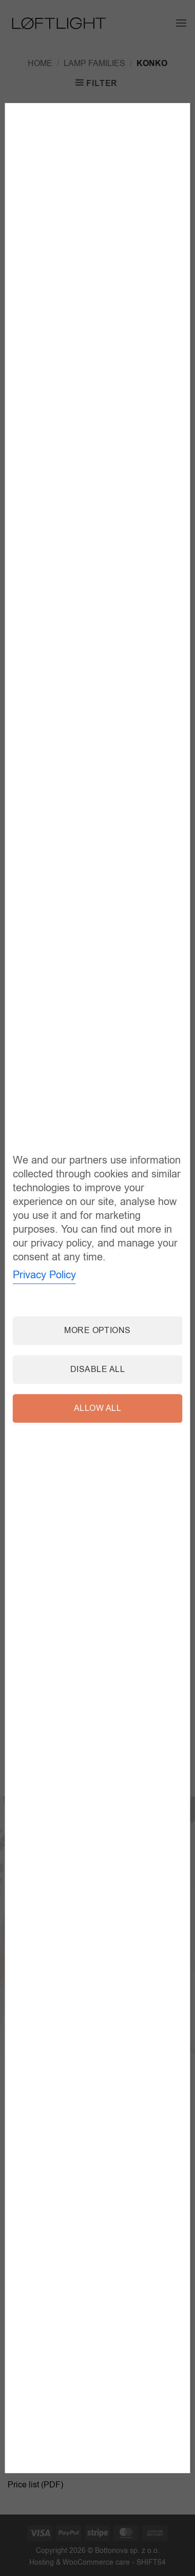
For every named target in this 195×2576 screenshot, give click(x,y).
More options (97, 1330)
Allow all (97, 1408)
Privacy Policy (44, 1275)
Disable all (97, 1369)
